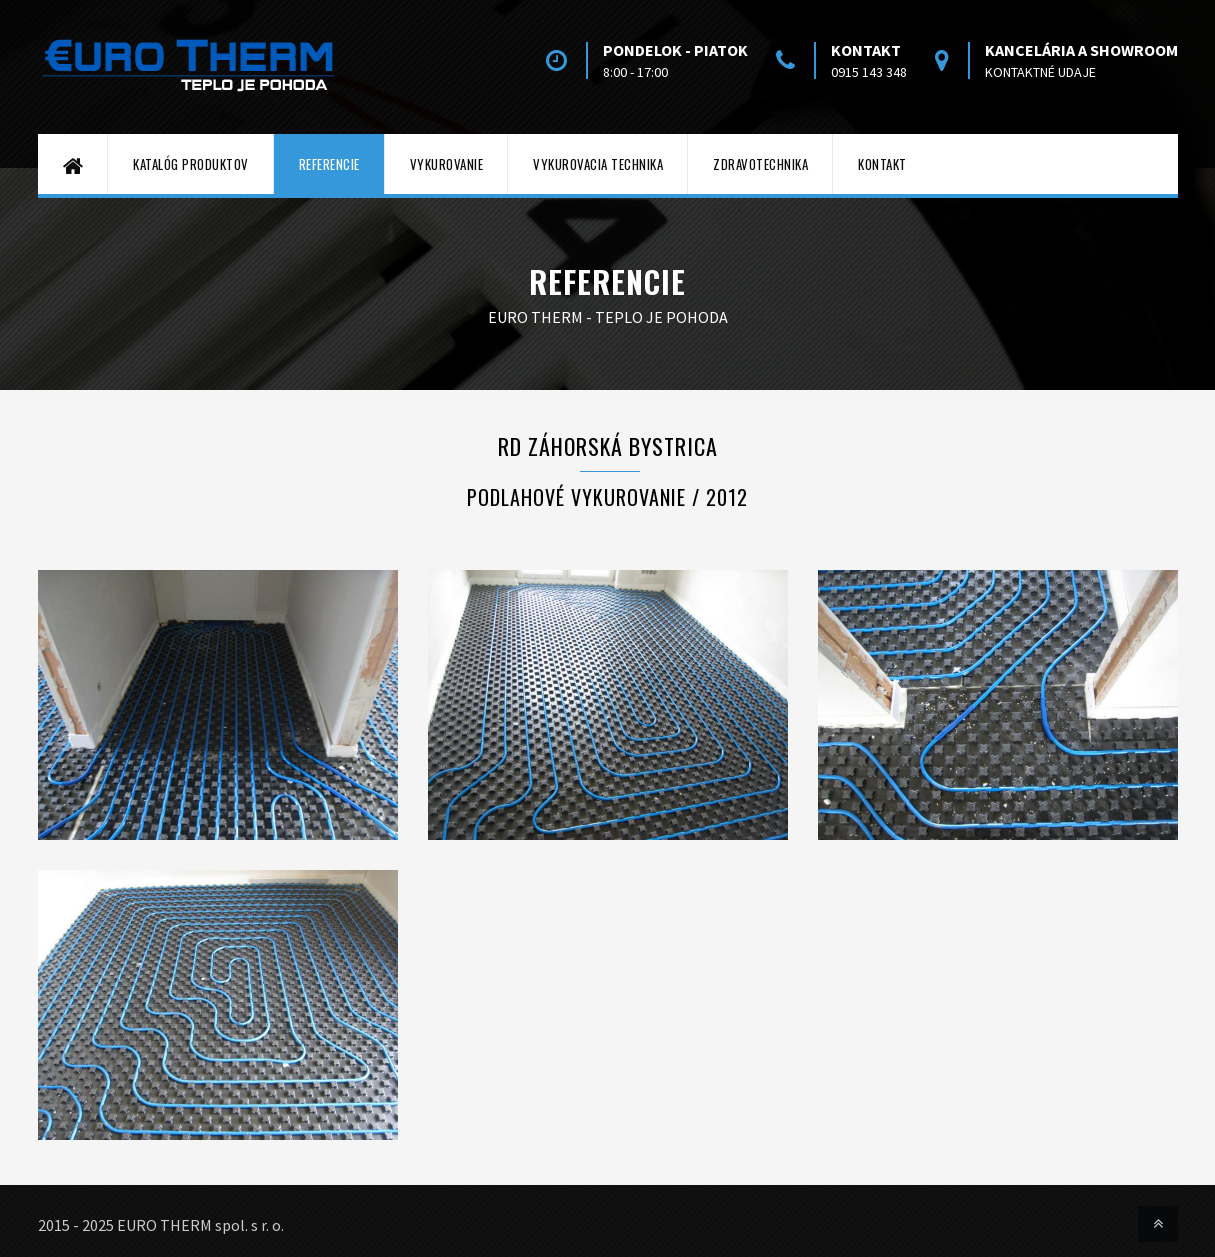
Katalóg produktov (191, 164)
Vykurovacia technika (598, 164)
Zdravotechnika (760, 164)
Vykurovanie (447, 164)
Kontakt (882, 164)
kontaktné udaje (1040, 72)
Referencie (329, 164)
